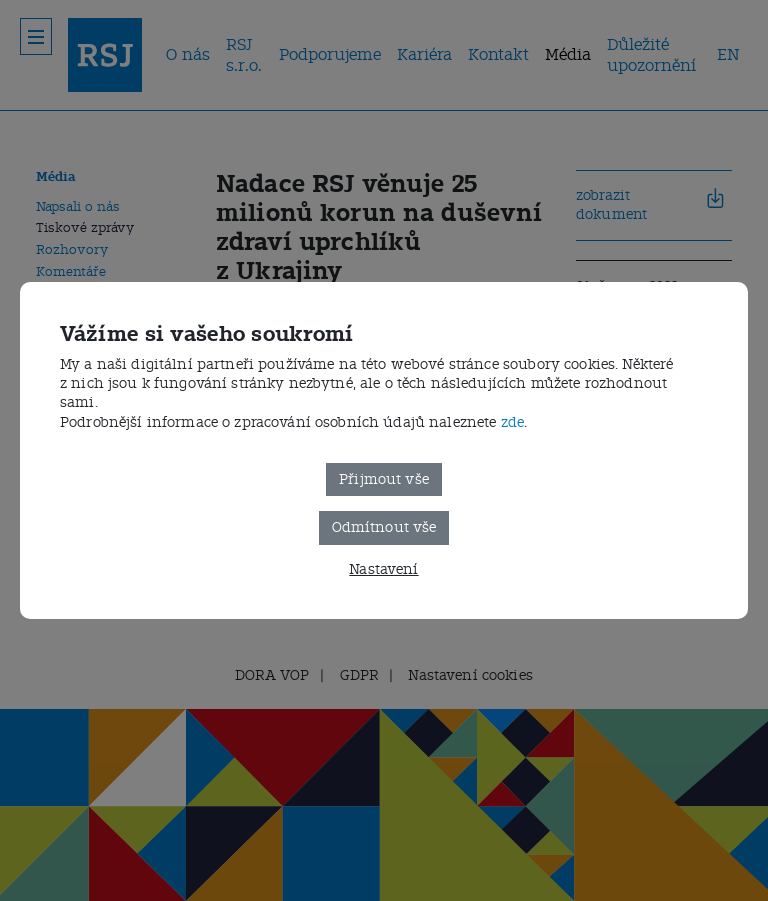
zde (512, 422)
